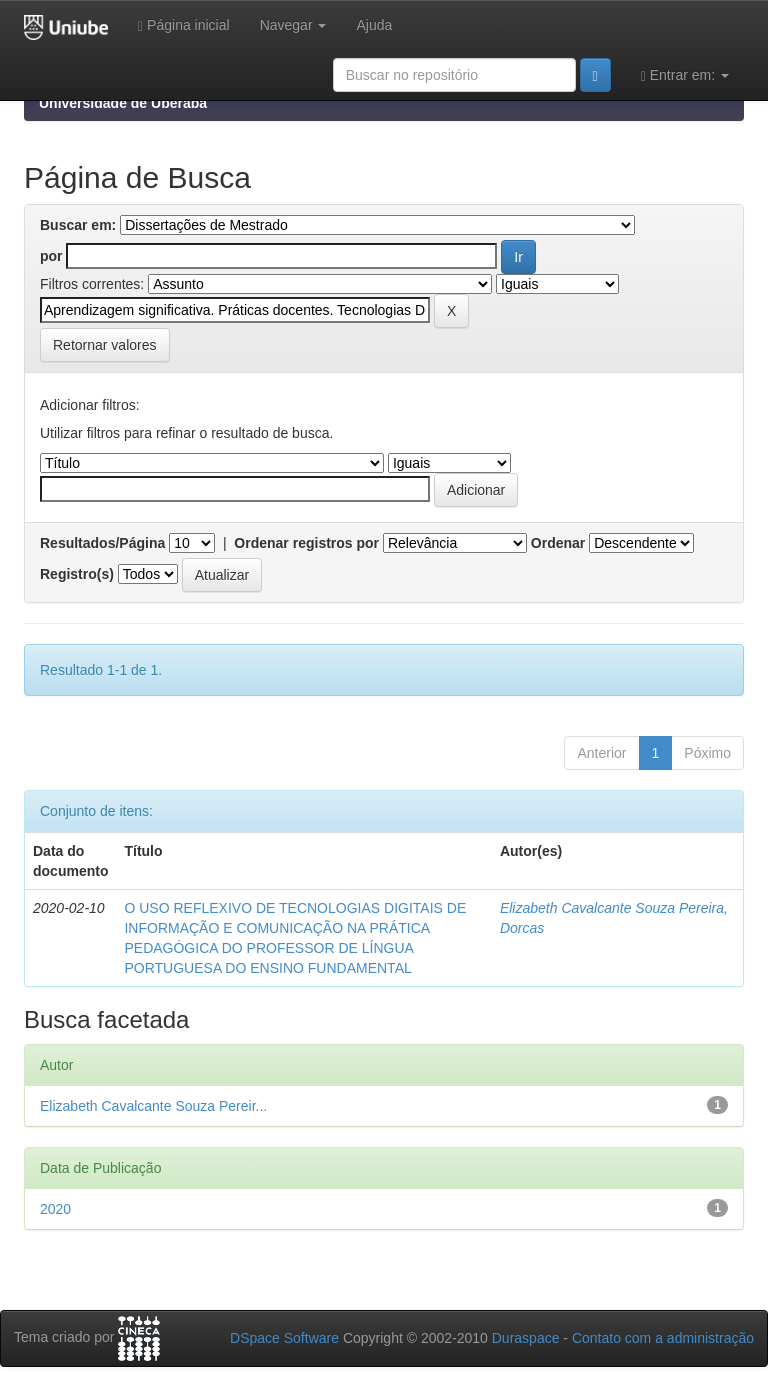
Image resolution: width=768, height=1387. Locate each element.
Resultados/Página (102, 543)
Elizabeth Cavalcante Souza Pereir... (153, 1106)
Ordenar (558, 543)
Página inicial (184, 25)
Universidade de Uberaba (123, 103)
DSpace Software (284, 1338)
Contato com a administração (663, 1338)
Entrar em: (685, 75)
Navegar (293, 25)
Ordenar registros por (306, 543)
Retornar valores (105, 345)
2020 (55, 1209)
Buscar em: (78, 225)
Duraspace (526, 1338)
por (51, 256)
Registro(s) (77, 574)
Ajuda (374, 25)
